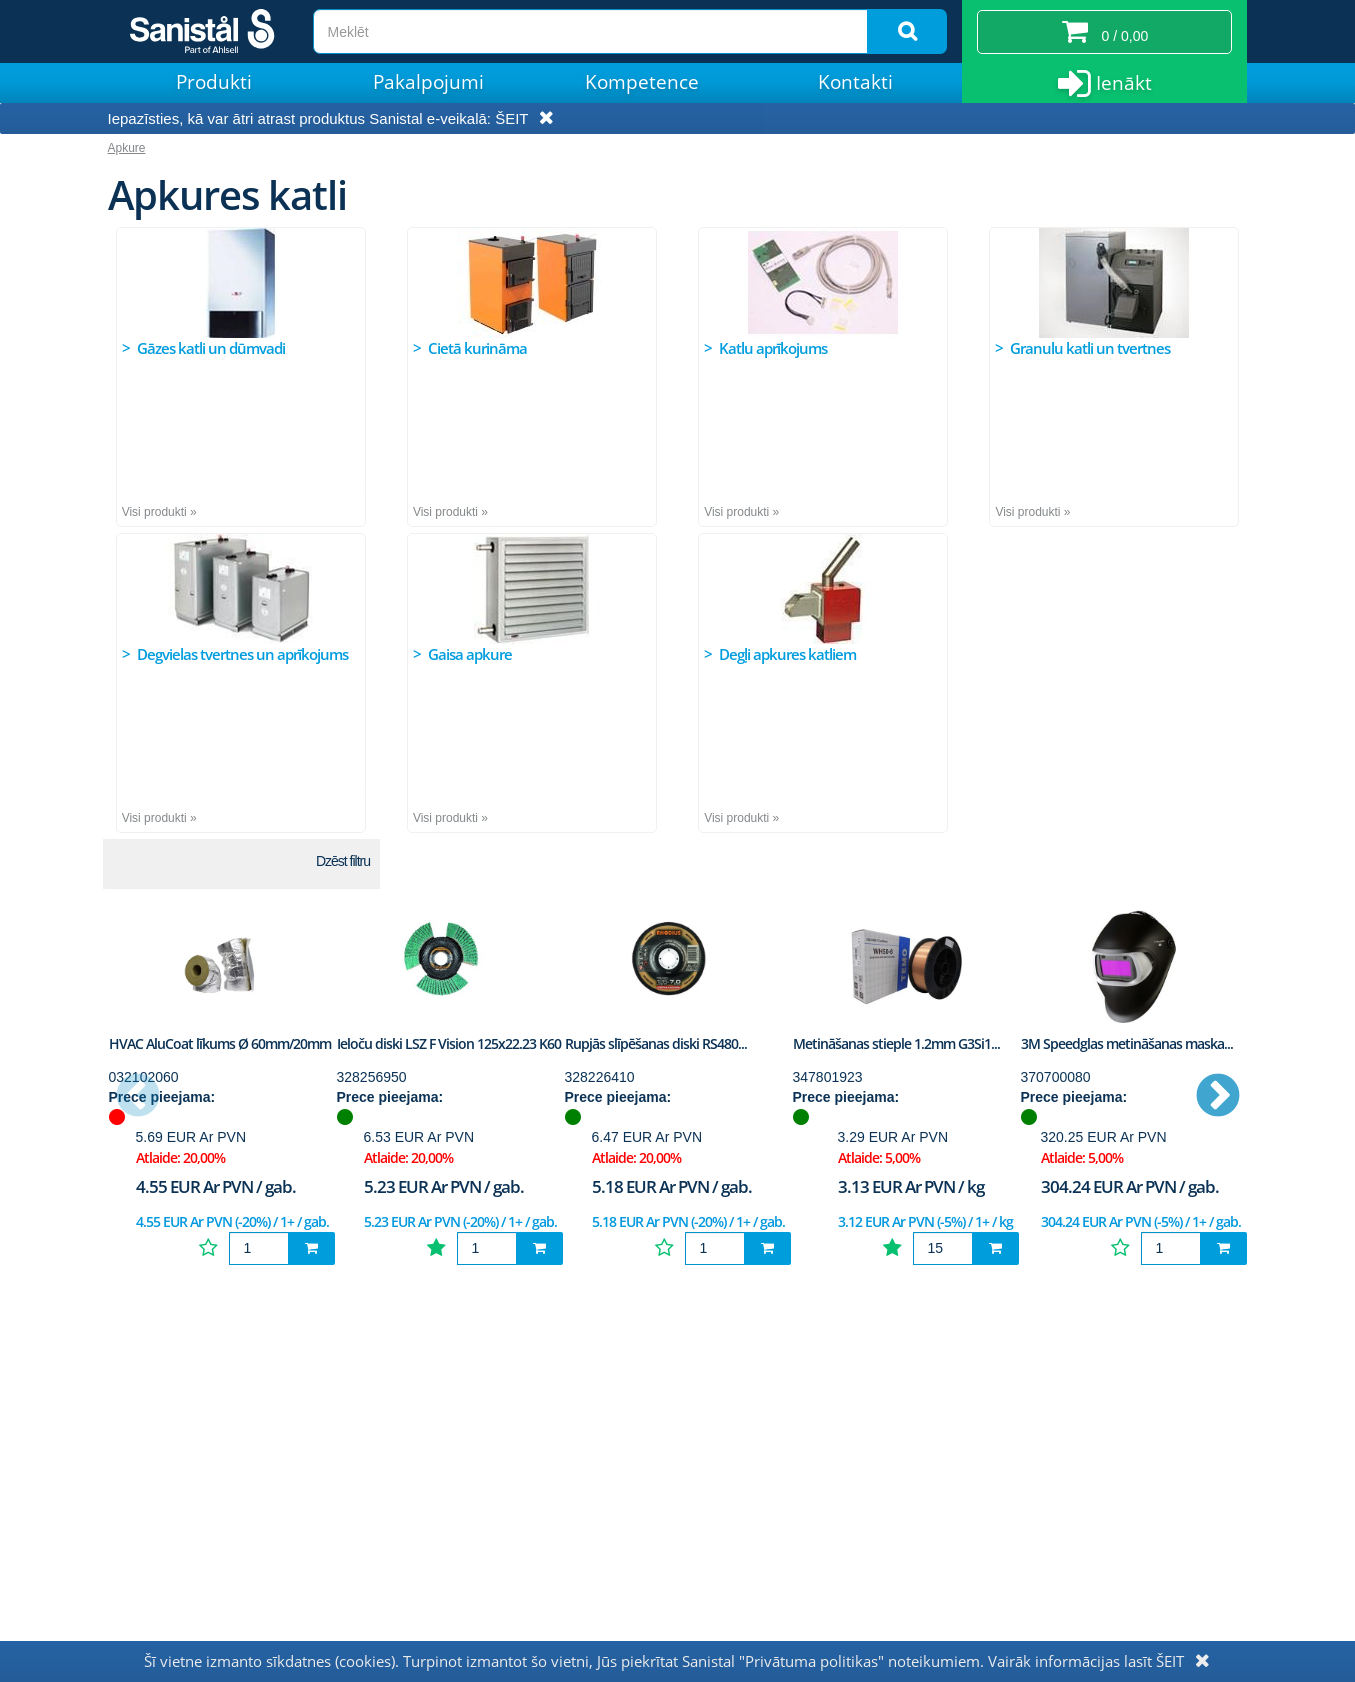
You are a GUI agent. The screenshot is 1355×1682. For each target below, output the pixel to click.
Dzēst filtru (343, 861)
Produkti (214, 82)
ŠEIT (511, 118)
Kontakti (855, 82)
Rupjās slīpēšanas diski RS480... (656, 1043)
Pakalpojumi (428, 82)
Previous (138, 1097)
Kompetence (642, 82)
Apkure (127, 148)
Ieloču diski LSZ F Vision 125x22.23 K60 (449, 1043)
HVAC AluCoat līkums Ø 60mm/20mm (220, 1043)
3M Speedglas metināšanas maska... (1127, 1043)
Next (1218, 1097)
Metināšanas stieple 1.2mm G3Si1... (896, 1043)
